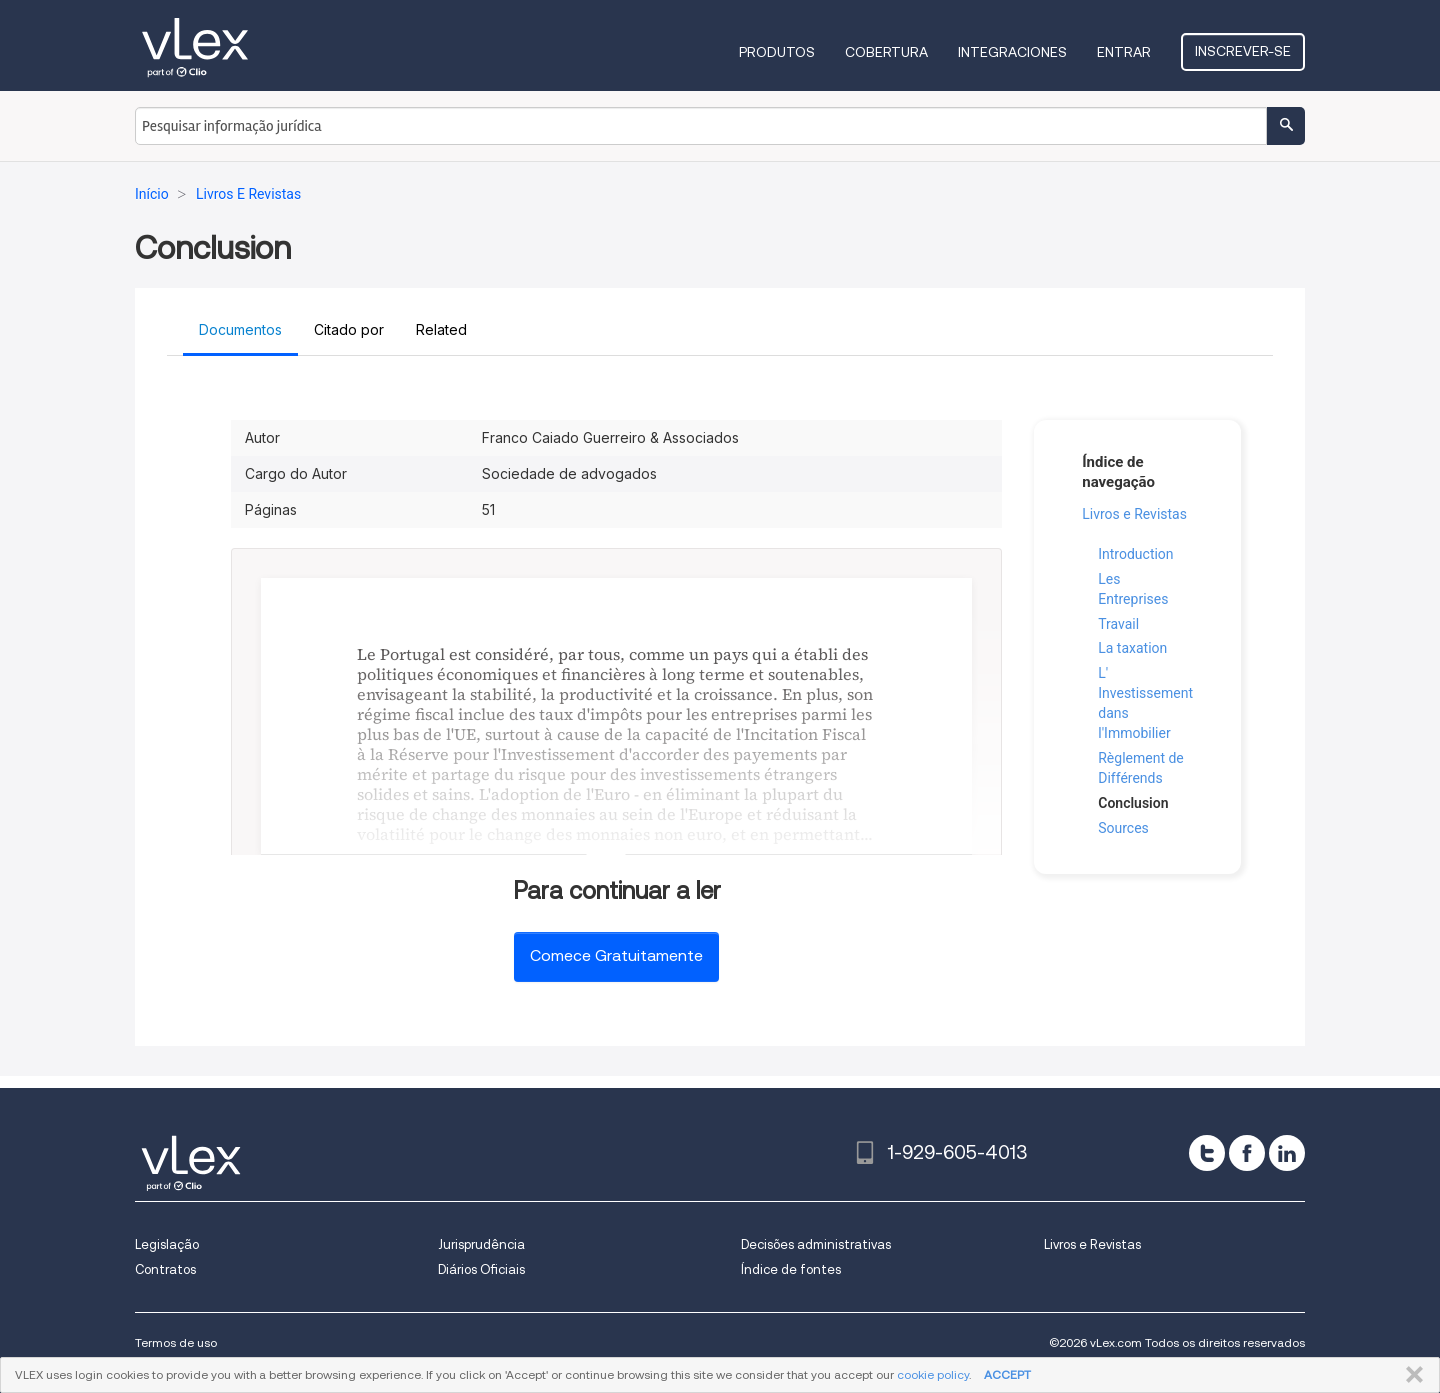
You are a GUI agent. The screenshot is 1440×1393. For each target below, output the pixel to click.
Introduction (1135, 554)
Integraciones (1012, 52)
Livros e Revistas (1134, 514)
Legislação (167, 1244)
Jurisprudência (481, 1244)
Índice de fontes (791, 1269)
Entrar (1124, 52)
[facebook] (1247, 1153)
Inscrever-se (1243, 51)
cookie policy (933, 1374)
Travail (1118, 624)
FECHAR (1410, 1375)
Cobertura (886, 52)
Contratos (165, 1269)
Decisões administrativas (816, 1244)
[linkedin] (1287, 1153)
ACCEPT (1007, 1374)
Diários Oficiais (481, 1269)
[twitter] (1207, 1153)
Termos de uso (176, 1342)
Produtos (777, 52)
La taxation (1132, 648)
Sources (1123, 828)
